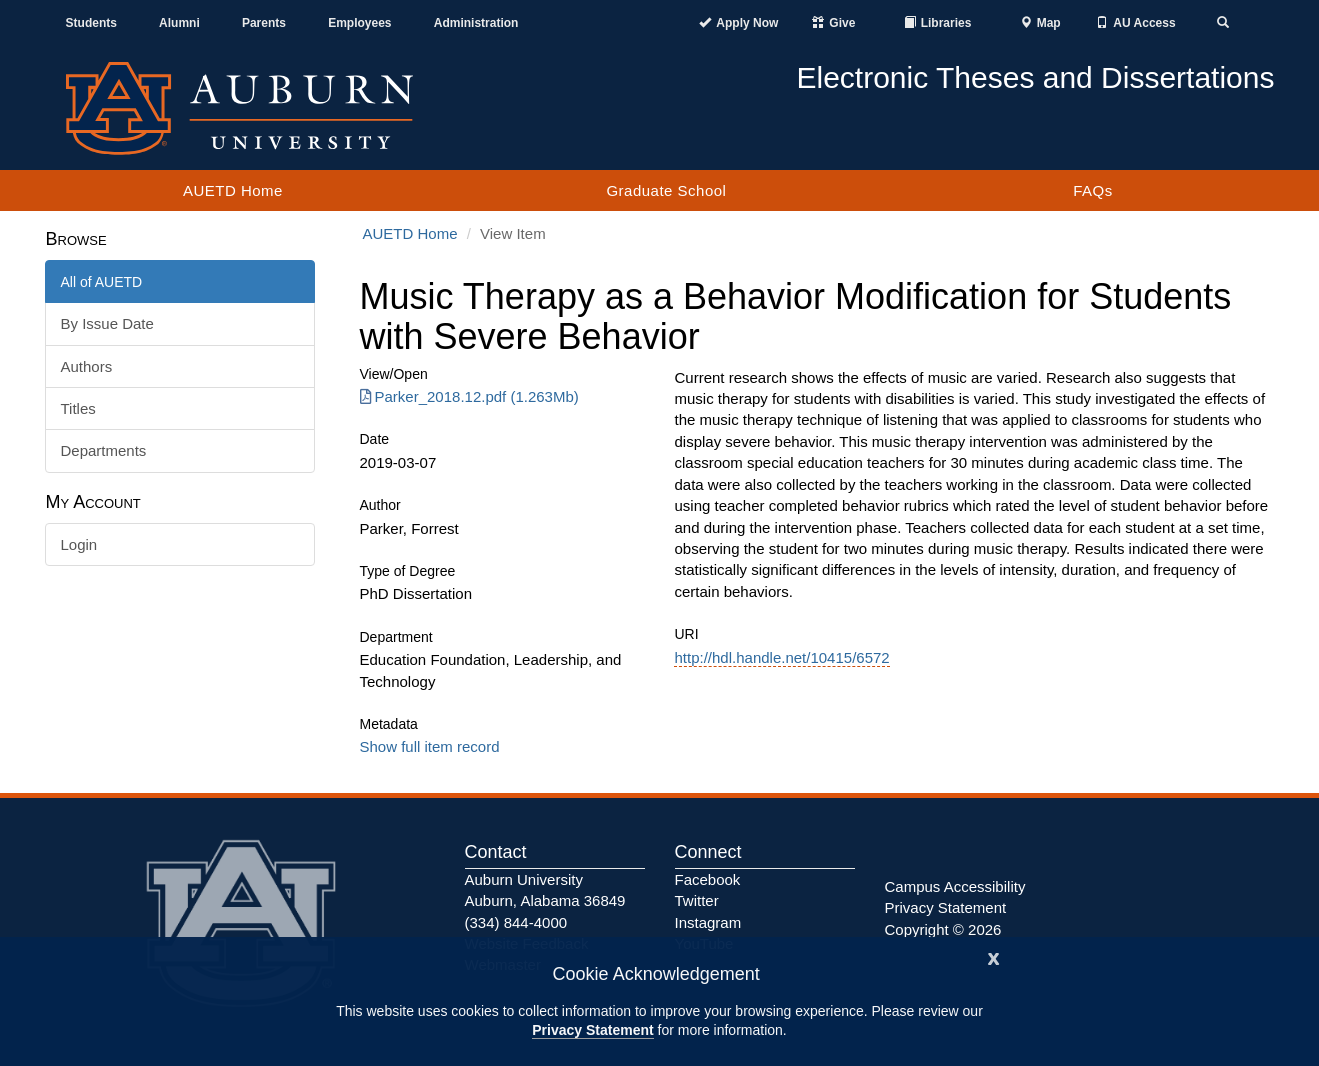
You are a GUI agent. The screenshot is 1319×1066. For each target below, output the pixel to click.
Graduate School (666, 190)
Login (79, 544)
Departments (104, 450)
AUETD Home (233, 190)
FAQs (1093, 190)
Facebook (708, 879)
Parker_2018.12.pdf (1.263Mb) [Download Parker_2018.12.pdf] (469, 396)
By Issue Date (107, 323)
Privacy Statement (592, 1030)
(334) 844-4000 (516, 922)
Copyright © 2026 (943, 929)
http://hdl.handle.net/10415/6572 (781, 657)
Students (91, 23)
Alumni (179, 23)
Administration (476, 23)
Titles (78, 408)
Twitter (697, 900)
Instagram (708, 922)
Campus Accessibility (955, 886)
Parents (264, 23)
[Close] (994, 956)
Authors (87, 366)
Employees (359, 23)
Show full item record (430, 746)
